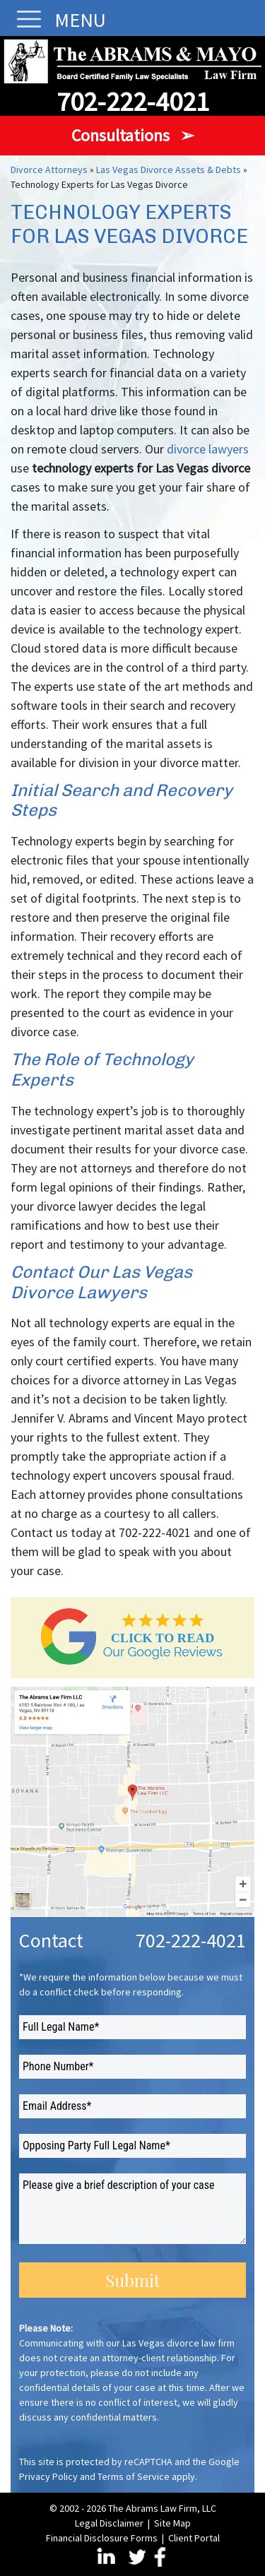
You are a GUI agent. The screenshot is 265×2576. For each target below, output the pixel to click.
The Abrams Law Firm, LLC (162, 2508)
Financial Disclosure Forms (102, 2538)
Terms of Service (134, 2476)
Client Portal (194, 2538)
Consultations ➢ (132, 135)
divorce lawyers (208, 449)
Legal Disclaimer (109, 2523)
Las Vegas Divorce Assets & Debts (168, 169)
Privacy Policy (48, 2476)
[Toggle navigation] (25, 19)
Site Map (172, 2523)
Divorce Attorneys (49, 169)
